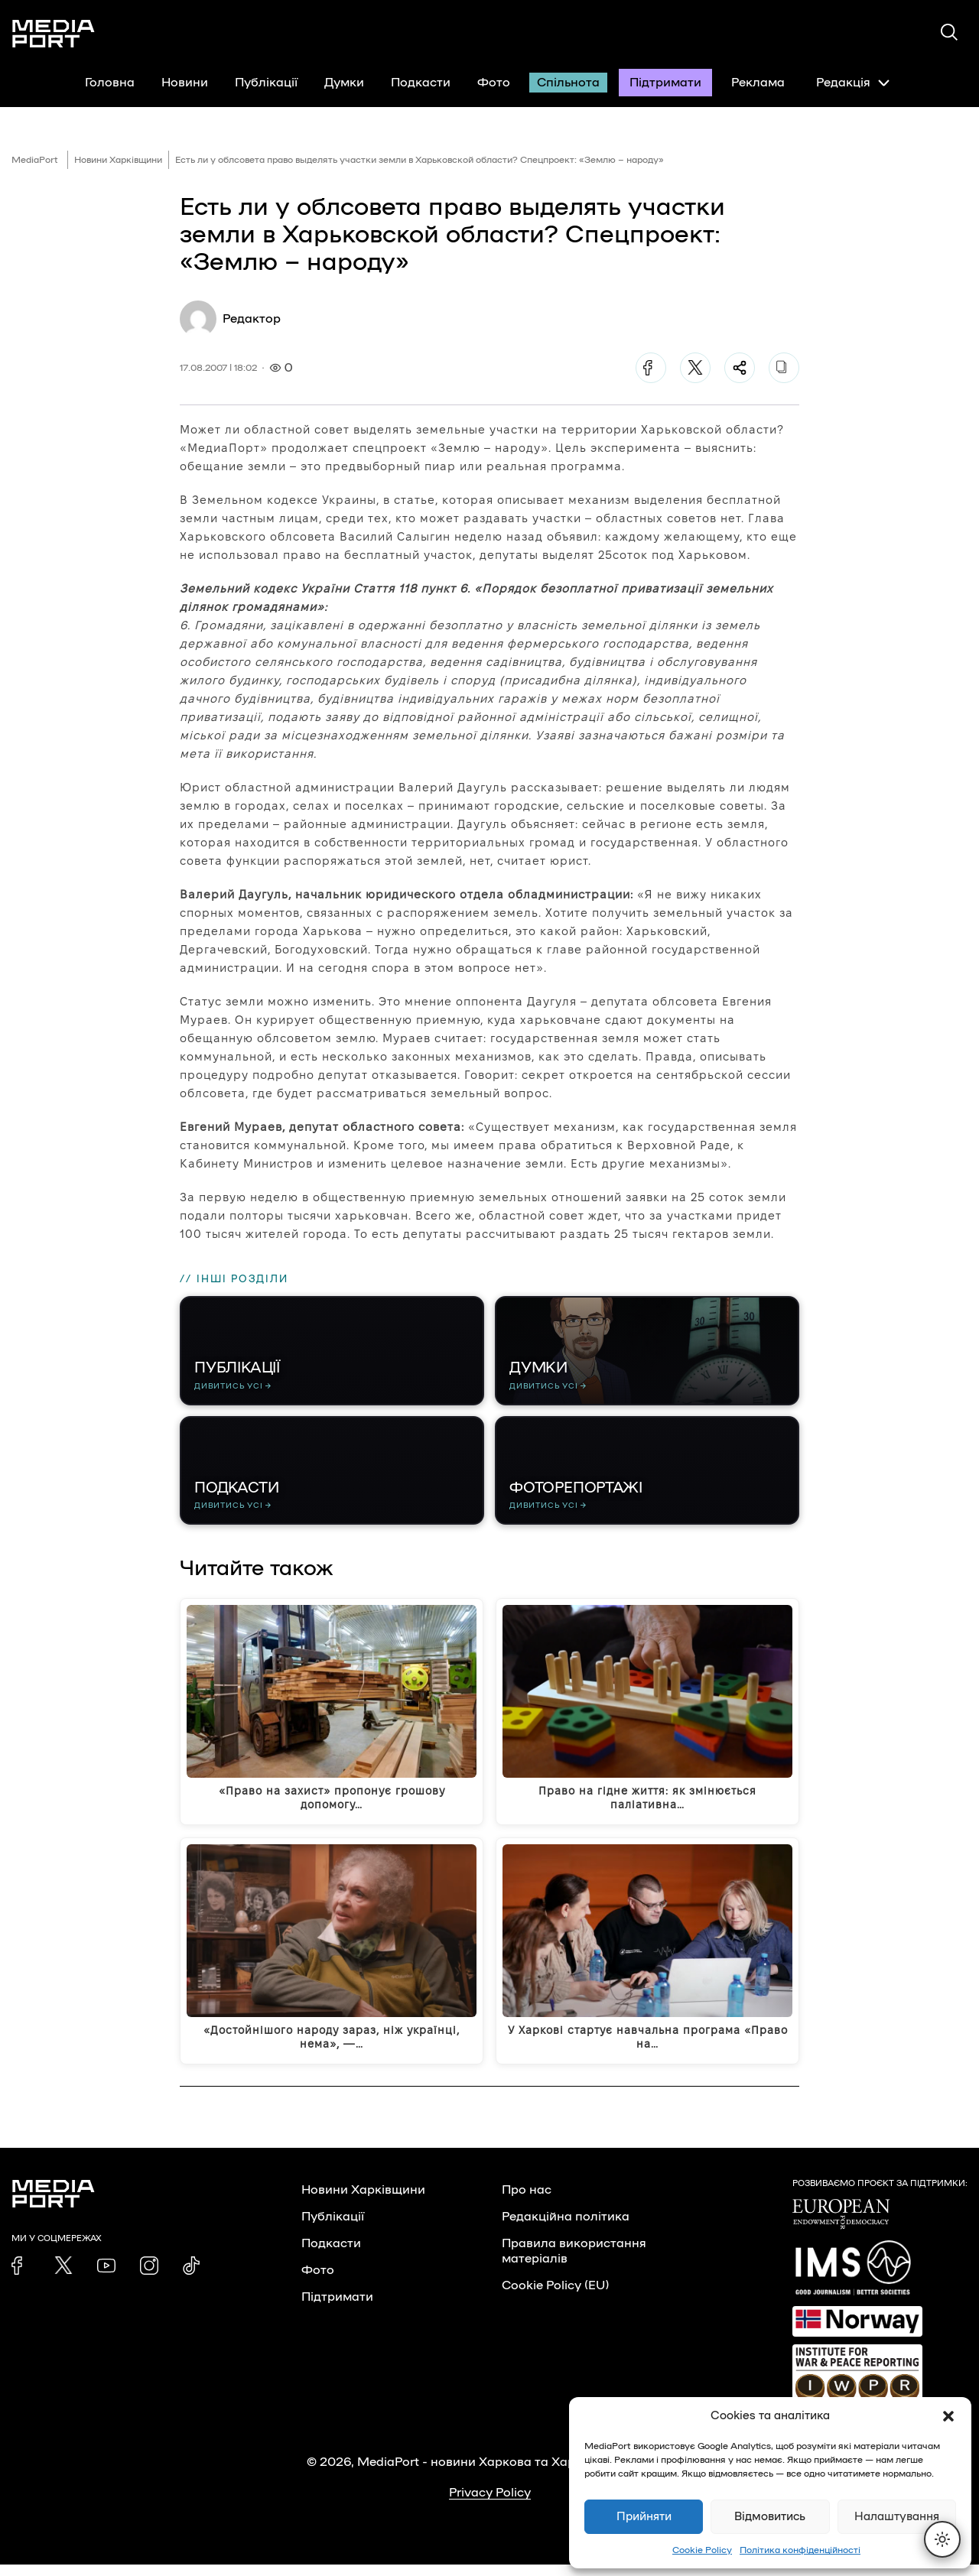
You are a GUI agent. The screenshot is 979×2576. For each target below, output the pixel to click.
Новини (184, 82)
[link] (20, 2277)
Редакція (853, 82)
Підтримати (665, 82)
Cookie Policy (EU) (555, 2297)
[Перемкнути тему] (942, 2539)
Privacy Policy (490, 2504)
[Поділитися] (739, 367)
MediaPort (34, 159)
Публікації (266, 82)
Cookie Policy (702, 2550)
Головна (110, 82)
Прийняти (644, 2516)
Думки (344, 82)
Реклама (758, 82)
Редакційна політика (565, 2228)
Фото (493, 82)
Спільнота (568, 82)
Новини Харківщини (118, 159)
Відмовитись (769, 2516)
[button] (948, 2416)
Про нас (526, 2201)
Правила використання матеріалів (574, 2262)
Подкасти (420, 82)
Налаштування (896, 2516)
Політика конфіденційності (800, 2550)
